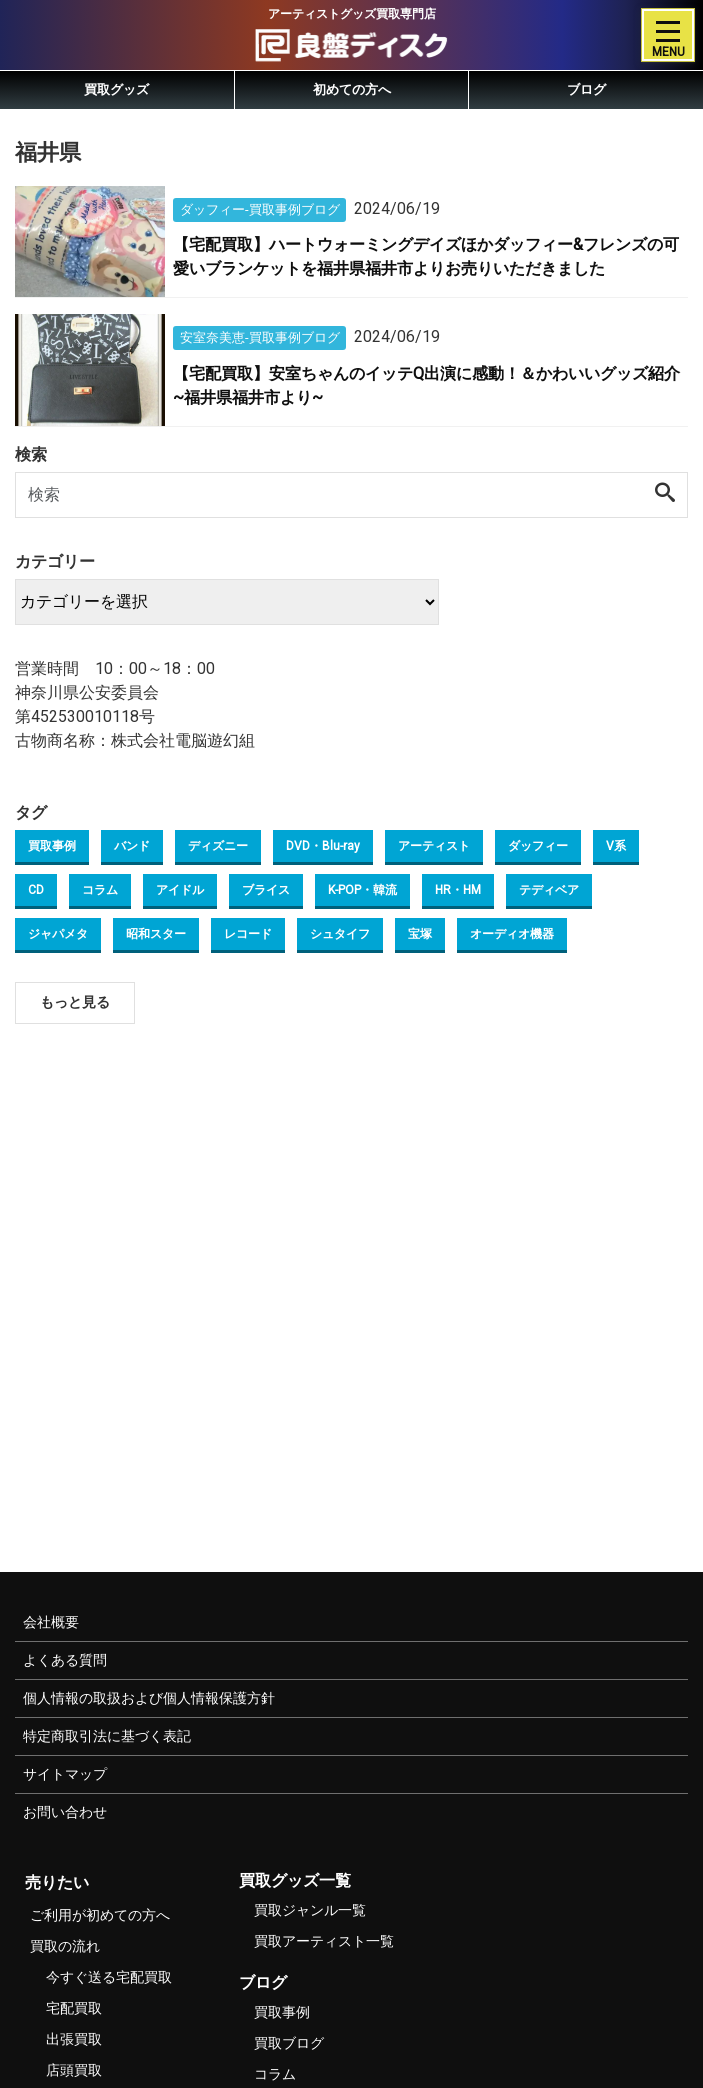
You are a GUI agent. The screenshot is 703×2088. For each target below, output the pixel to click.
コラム (100, 890)
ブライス (266, 890)
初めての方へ (352, 89)
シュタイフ (340, 934)
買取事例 (52, 846)
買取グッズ (116, 89)
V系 (616, 846)
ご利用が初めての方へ (100, 1915)
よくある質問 (65, 1660)
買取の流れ (65, 1946)
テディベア (549, 890)
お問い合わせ (65, 1812)
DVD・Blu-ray (323, 846)
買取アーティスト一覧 (324, 1941)
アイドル (180, 890)
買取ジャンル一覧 (310, 1910)
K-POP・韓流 (362, 890)
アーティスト (434, 846)
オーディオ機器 (512, 934)
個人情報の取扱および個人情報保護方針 (149, 1698)
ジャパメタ (58, 934)
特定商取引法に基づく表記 (107, 1736)
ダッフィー (538, 846)
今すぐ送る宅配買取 (109, 1977)
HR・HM (458, 890)
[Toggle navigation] (668, 35)
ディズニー (218, 846)
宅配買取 (74, 2008)
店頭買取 (74, 2070)
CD (36, 890)
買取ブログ (289, 2043)
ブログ (586, 89)
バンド (132, 846)
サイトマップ (65, 1774)
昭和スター (156, 934)
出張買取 (74, 2039)
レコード (248, 934)
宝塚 (420, 934)
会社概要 (51, 1622)
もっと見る (75, 1002)
